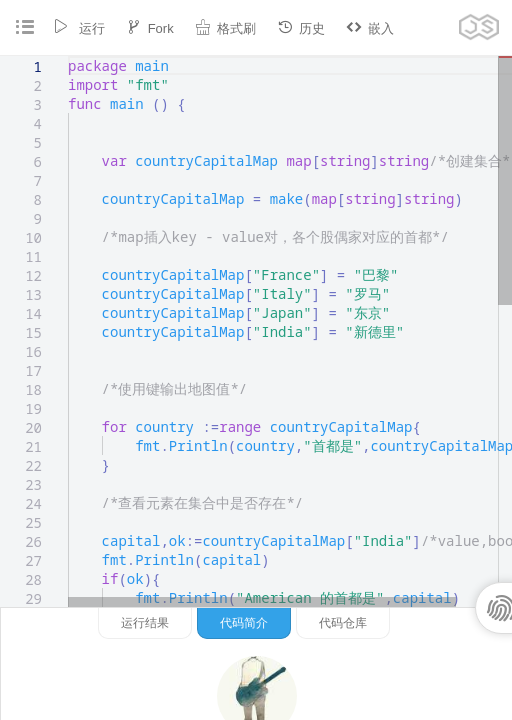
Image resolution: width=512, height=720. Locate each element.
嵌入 (370, 27)
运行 (79, 27)
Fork (150, 27)
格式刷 (225, 27)
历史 (301, 27)
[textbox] (68, 56)
